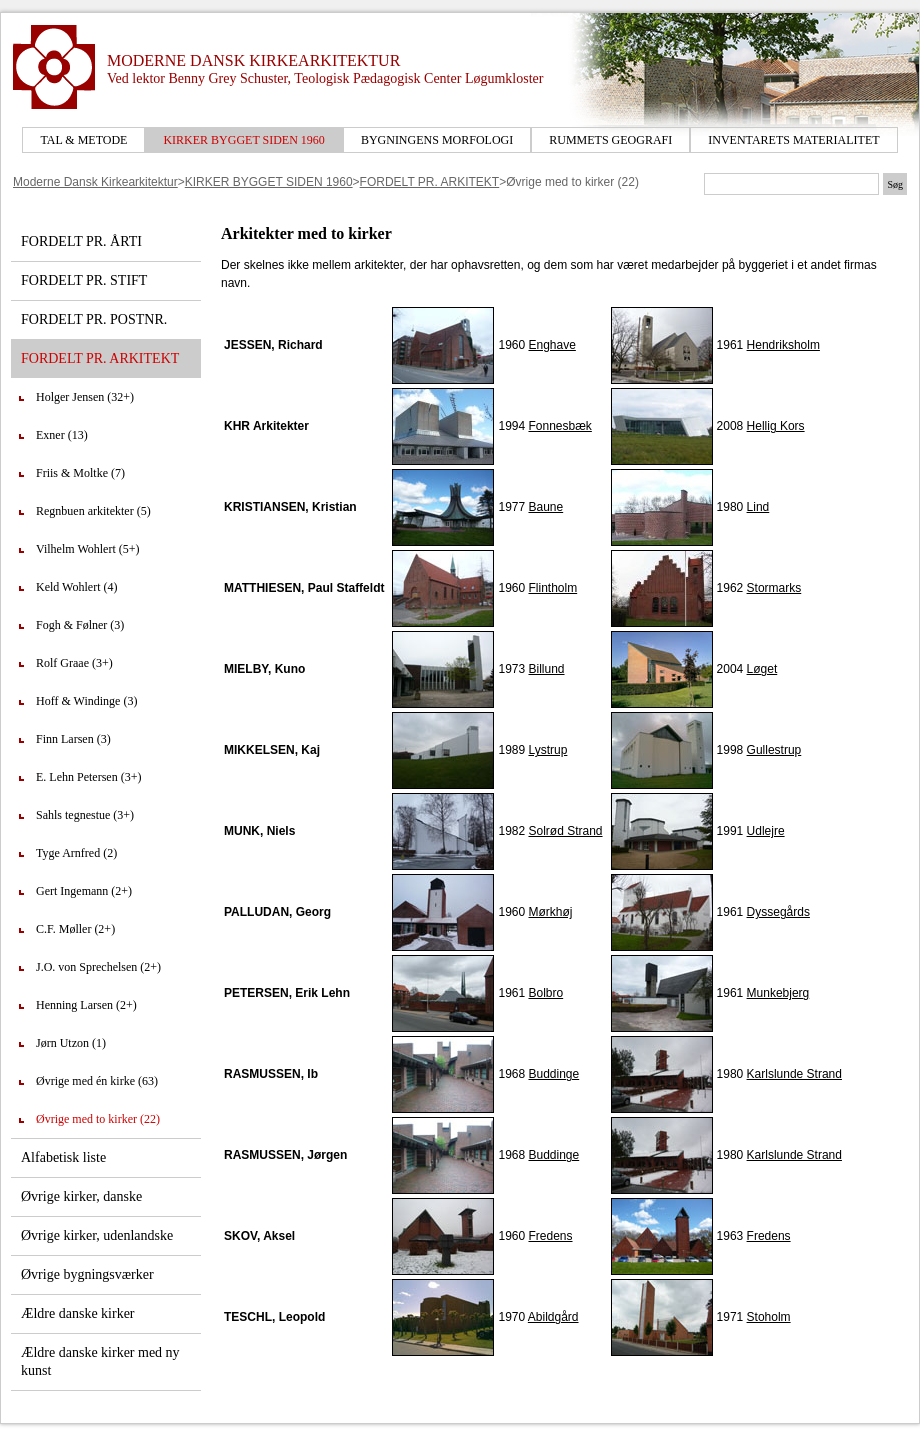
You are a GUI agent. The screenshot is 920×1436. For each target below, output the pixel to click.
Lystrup (547, 750)
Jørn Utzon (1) (71, 1043)
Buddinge (553, 1074)
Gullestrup (774, 750)
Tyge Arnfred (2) (76, 853)
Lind (758, 507)
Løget (762, 669)
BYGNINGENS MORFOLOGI (437, 140)
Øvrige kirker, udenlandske (97, 1235)
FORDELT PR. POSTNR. (94, 319)
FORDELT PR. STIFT (84, 280)
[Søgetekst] (791, 184)
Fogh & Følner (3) (80, 625)
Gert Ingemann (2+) (84, 891)
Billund (546, 669)
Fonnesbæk (559, 426)
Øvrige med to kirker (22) (98, 1119)
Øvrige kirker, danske (81, 1196)
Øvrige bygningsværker (87, 1274)
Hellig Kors (776, 426)
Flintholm (552, 588)
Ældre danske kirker (78, 1313)
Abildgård (553, 1317)
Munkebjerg (778, 993)
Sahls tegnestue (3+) (85, 815)
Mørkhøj (550, 912)
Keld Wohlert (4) (76, 587)
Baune (545, 507)
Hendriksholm (783, 345)
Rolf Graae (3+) (74, 663)
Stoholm (769, 1317)
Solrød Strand (565, 831)
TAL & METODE (83, 140)
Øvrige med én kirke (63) (97, 1081)
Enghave (551, 345)
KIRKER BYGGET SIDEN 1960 (243, 140)
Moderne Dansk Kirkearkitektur (95, 182)
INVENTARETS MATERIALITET (793, 140)
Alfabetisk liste (63, 1157)
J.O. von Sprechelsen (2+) (98, 967)
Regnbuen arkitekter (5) (93, 511)
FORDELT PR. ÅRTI (81, 241)
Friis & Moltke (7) (80, 473)
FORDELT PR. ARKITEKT (430, 182)
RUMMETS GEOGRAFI (610, 140)
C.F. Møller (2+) (75, 929)
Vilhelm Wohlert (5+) (88, 549)
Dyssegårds (778, 912)
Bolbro (545, 993)
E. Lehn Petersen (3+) (88, 777)
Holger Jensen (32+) (85, 397)
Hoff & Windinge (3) (86, 701)
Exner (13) (62, 435)
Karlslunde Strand (794, 1074)
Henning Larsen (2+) (86, 1005)
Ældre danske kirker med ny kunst (100, 1361)
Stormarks (774, 588)
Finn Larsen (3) (73, 739)
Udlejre (766, 831)
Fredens (550, 1236)
